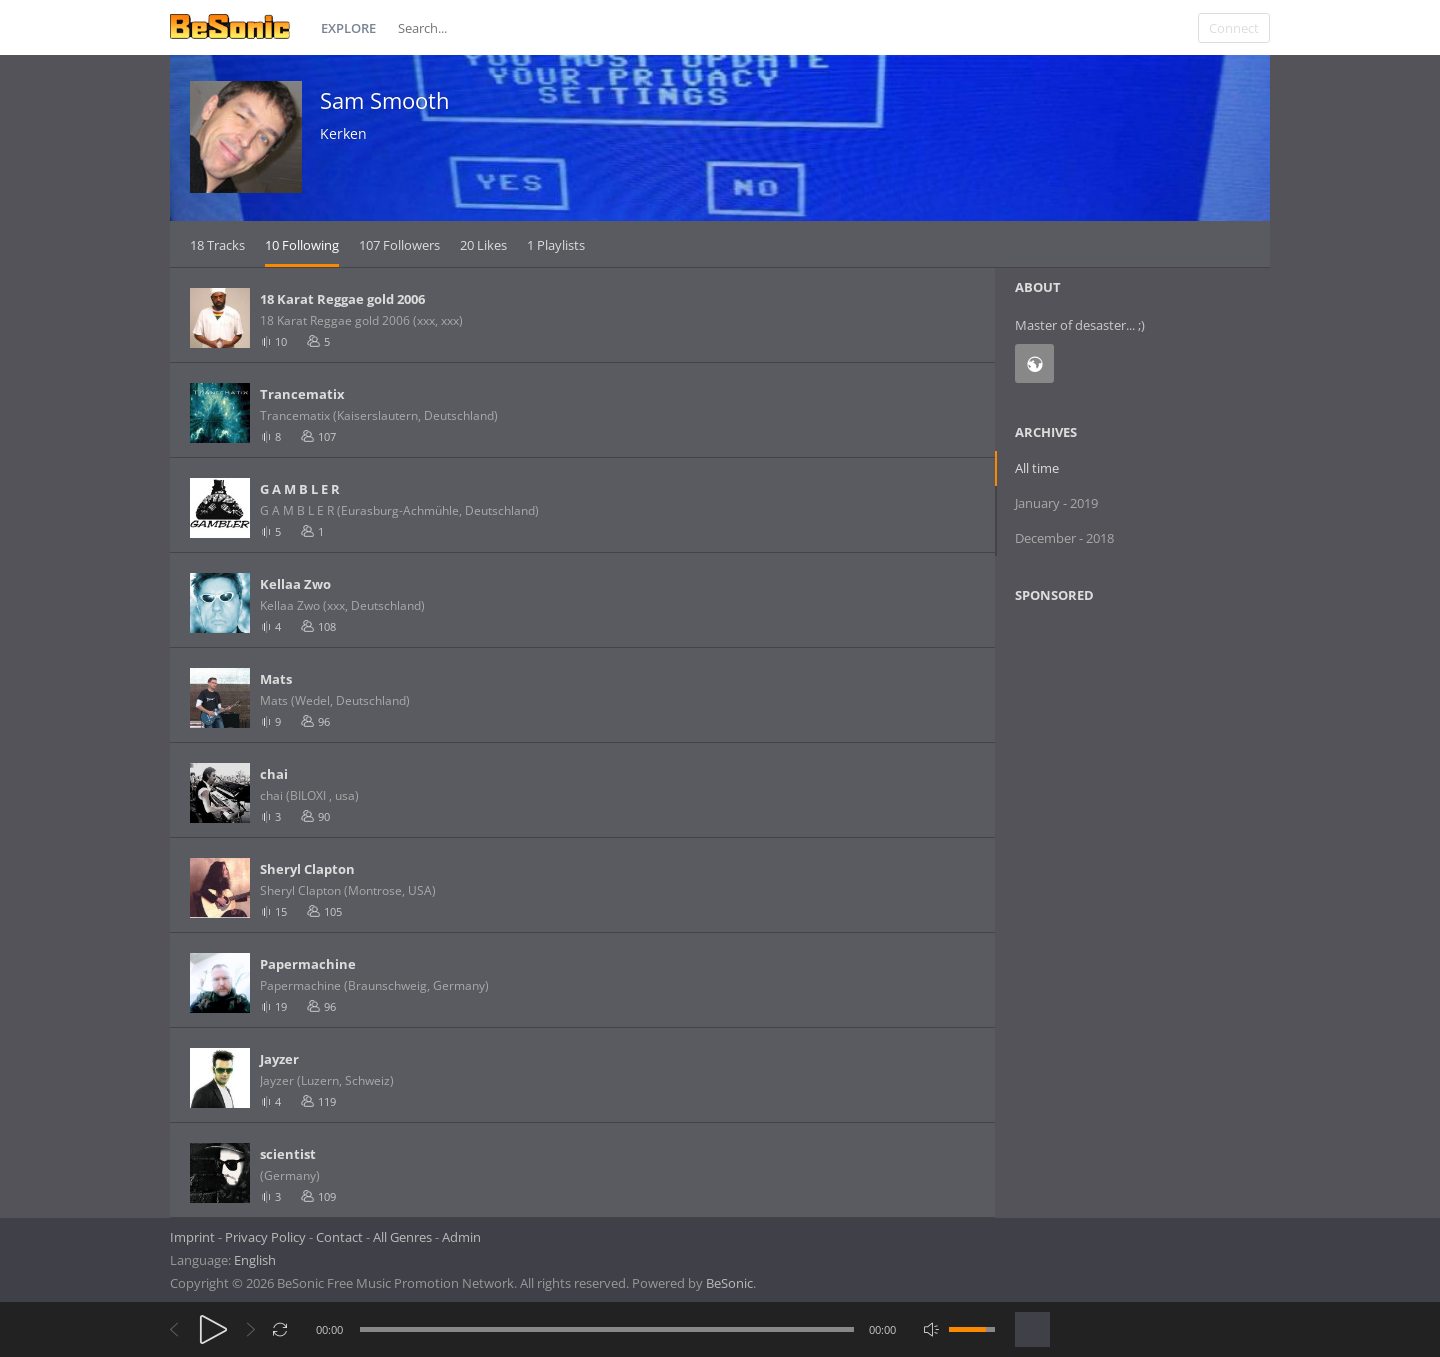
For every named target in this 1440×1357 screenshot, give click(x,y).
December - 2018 (1064, 538)
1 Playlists (556, 245)
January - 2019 (1056, 503)
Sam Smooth (385, 100)
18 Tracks (217, 245)
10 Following (302, 245)
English (255, 1260)
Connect (1234, 28)
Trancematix (302, 394)
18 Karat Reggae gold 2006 (342, 299)
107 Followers (399, 245)
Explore (348, 28)
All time (1037, 468)
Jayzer (279, 1059)
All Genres (402, 1237)
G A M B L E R (300, 489)
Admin (461, 1237)
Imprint (192, 1237)
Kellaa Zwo (295, 584)
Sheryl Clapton (307, 869)
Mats (276, 679)
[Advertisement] (1112, 781)
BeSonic (729, 1283)
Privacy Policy (265, 1237)
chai (274, 774)
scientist (288, 1154)
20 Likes (483, 245)
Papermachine (308, 964)
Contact (339, 1237)
